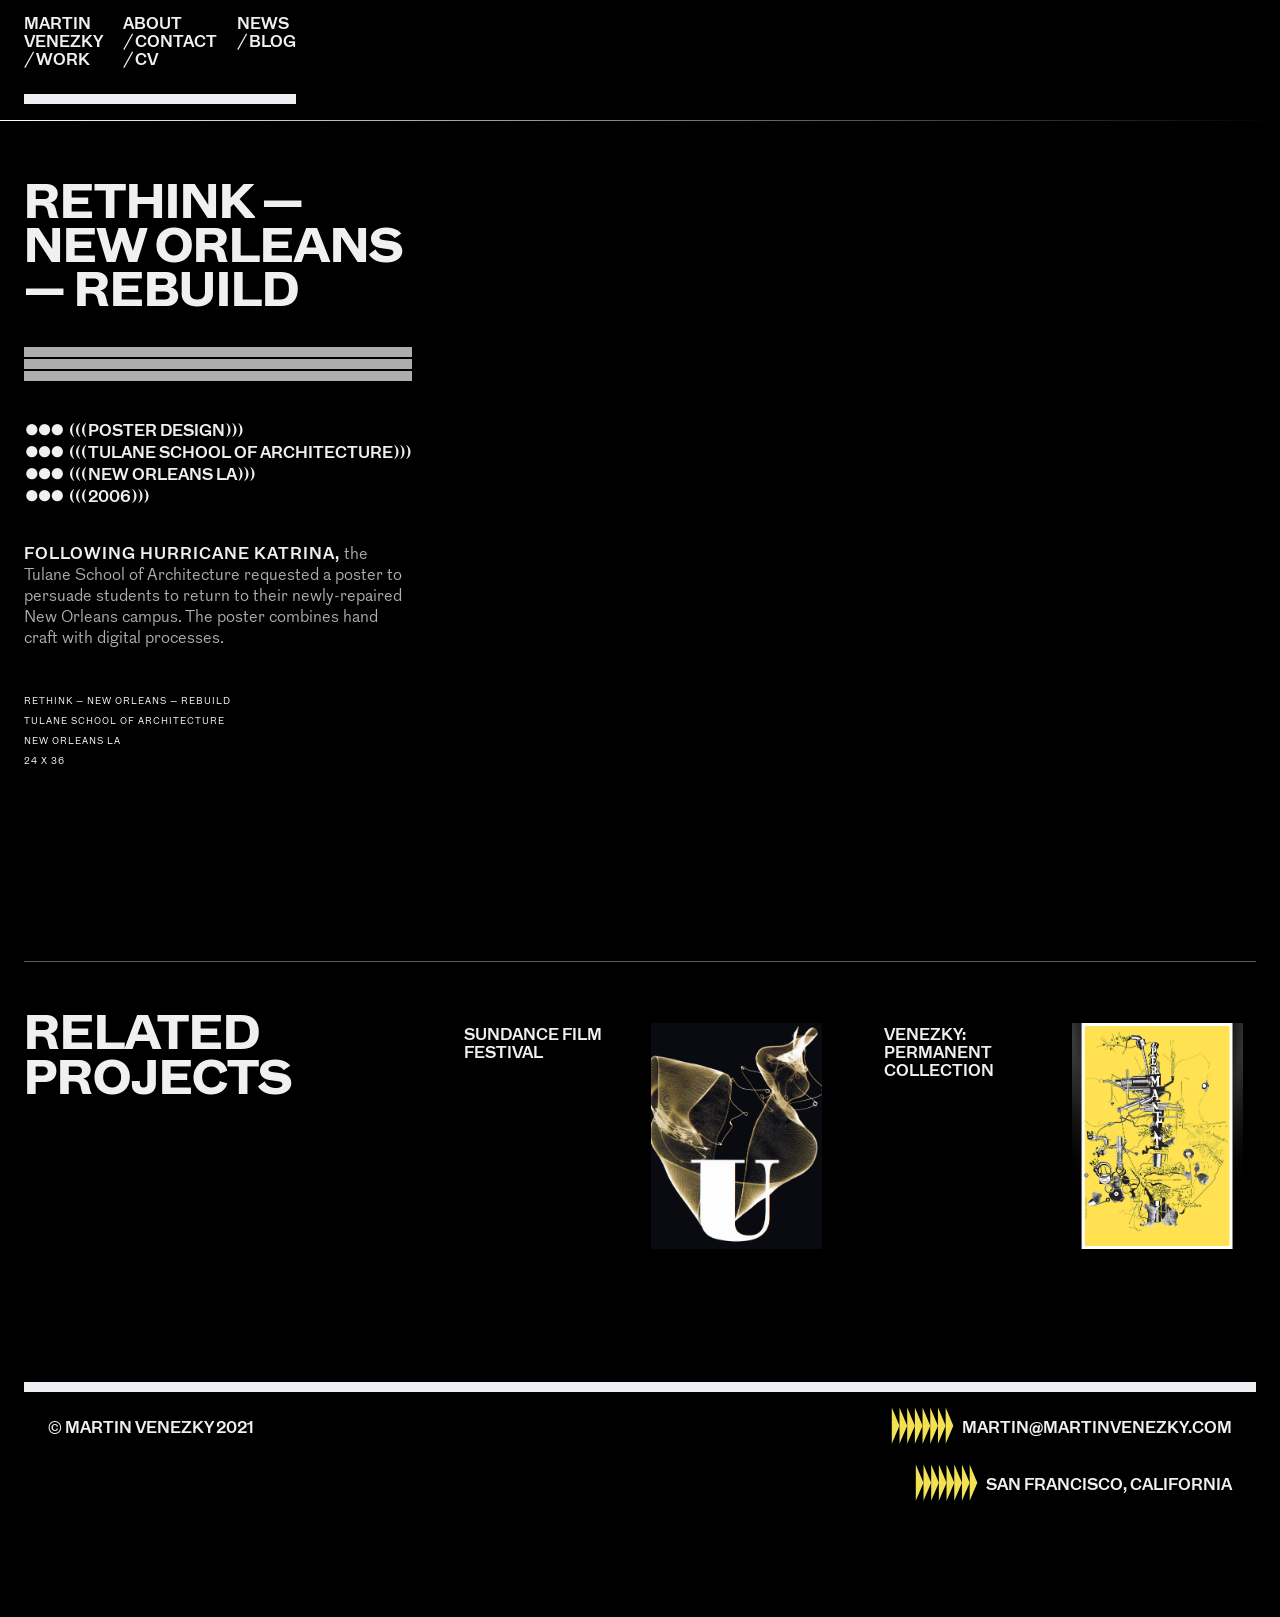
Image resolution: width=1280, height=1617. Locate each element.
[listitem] (640, 120)
